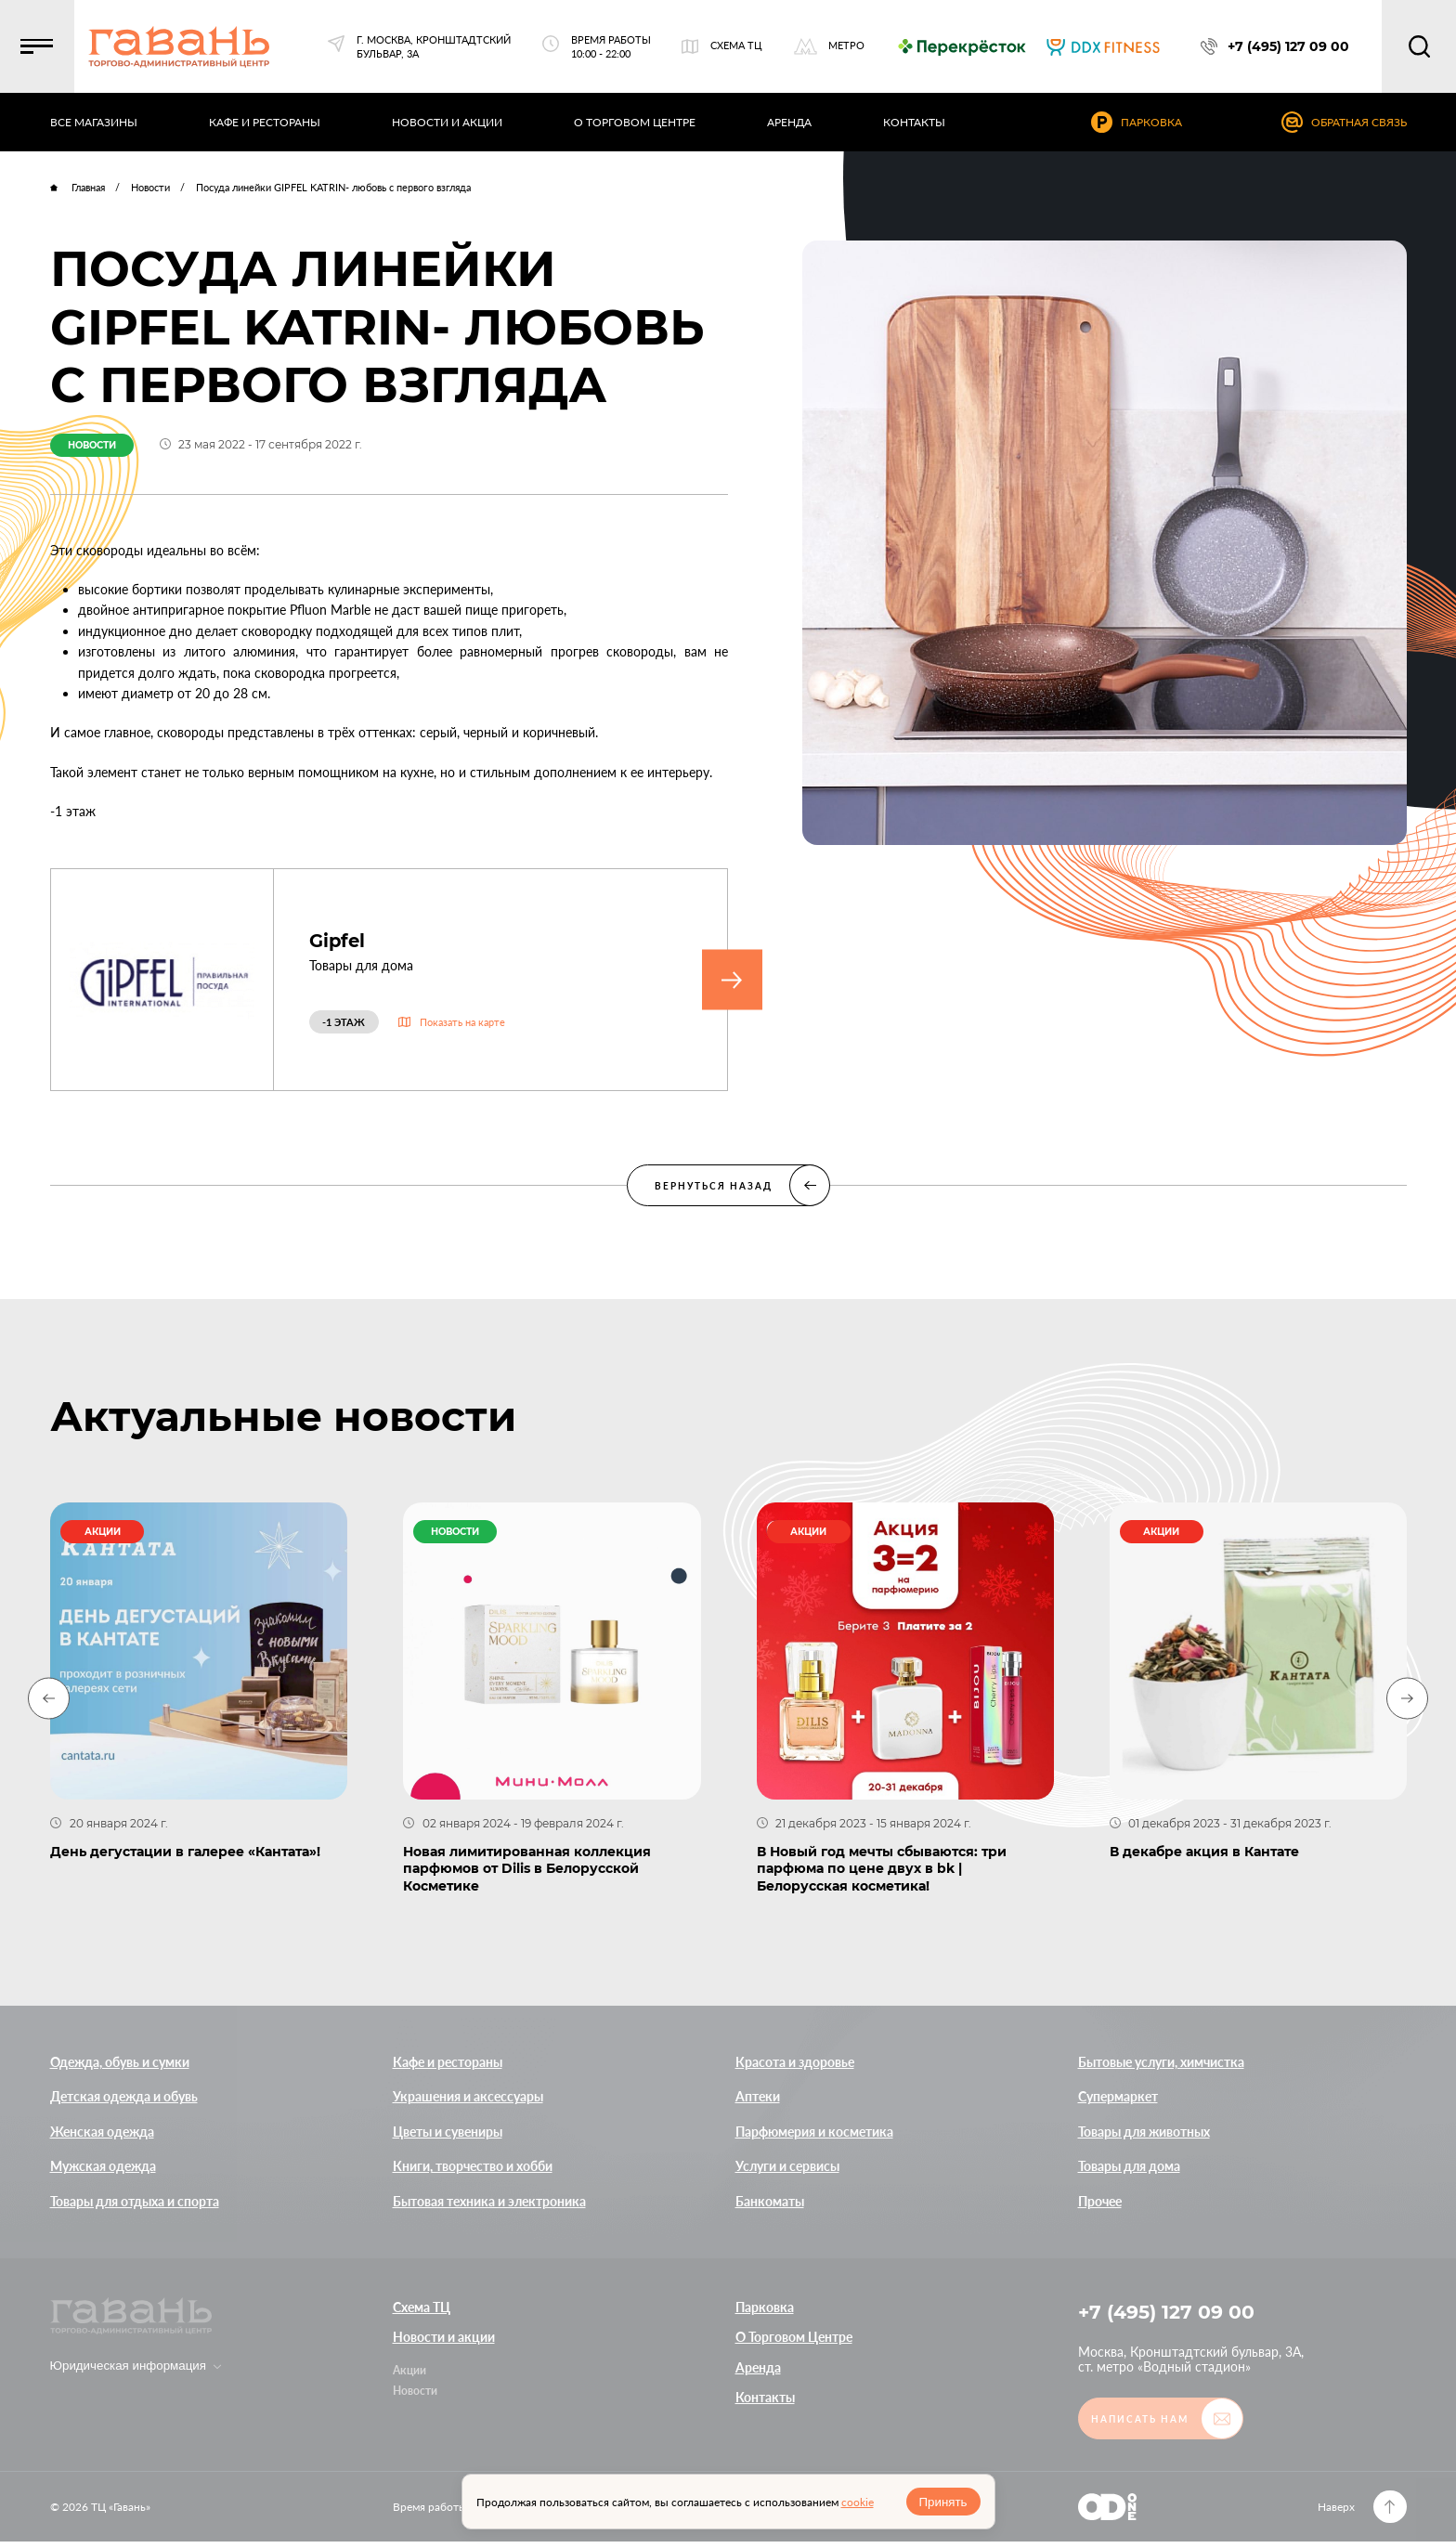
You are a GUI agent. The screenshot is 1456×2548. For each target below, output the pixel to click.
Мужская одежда (103, 2166)
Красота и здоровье (794, 2062)
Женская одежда (102, 2131)
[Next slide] (1407, 1699)
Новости (415, 2391)
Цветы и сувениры (447, 2131)
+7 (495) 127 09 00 (1173, 2313)
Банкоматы (769, 2201)
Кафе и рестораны (447, 2062)
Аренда (758, 2367)
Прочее (1100, 2201)
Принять (942, 2502)
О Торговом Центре (793, 2337)
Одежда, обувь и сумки (119, 2062)
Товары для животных (1144, 2131)
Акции (409, 2370)
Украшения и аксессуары (468, 2096)
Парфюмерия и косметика (814, 2131)
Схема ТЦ (421, 2307)
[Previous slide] (49, 1699)
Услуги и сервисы (787, 2166)
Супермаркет (1118, 2096)
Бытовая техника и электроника (489, 2201)
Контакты (765, 2397)
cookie (857, 2502)
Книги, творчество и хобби (472, 2166)
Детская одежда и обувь (124, 2096)
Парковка (764, 2307)
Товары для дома (1129, 2166)
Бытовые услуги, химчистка (1161, 2062)
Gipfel (341, 941)
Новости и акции (444, 2337)
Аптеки (757, 2096)
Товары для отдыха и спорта (134, 2201)
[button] (46, 46)
